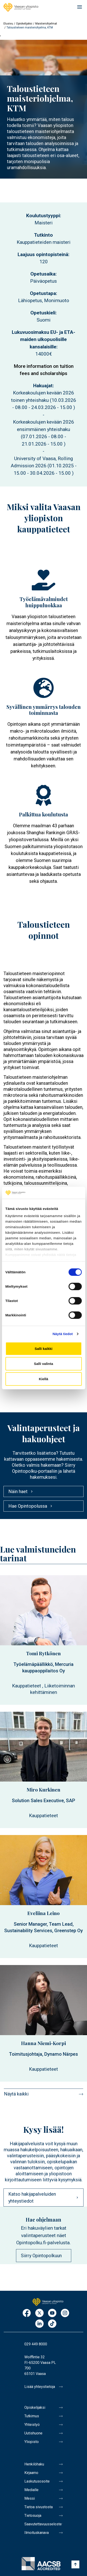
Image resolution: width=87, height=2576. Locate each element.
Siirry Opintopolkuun (41, 2255)
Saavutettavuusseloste (43, 2524)
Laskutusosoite (37, 2481)
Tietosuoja (32, 2515)
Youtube (52, 2313)
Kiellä (43, 1379)
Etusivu (8, 23)
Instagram (65, 2313)
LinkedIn (39, 2323)
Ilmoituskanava (36, 2532)
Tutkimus (31, 2416)
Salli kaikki (43, 1349)
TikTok (52, 2323)
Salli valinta (43, 1364)
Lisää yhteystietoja (39, 2386)
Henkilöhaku (34, 2464)
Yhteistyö (32, 2424)
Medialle (31, 2490)
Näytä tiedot (63, 1334)
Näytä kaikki (16, 2094)
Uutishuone (33, 2433)
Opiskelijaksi (24, 23)
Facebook (27, 2313)
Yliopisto (31, 2442)
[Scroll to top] (75, 2564)
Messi (29, 2498)
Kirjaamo (31, 2473)
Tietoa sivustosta (38, 2507)
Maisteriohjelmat (46, 23)
